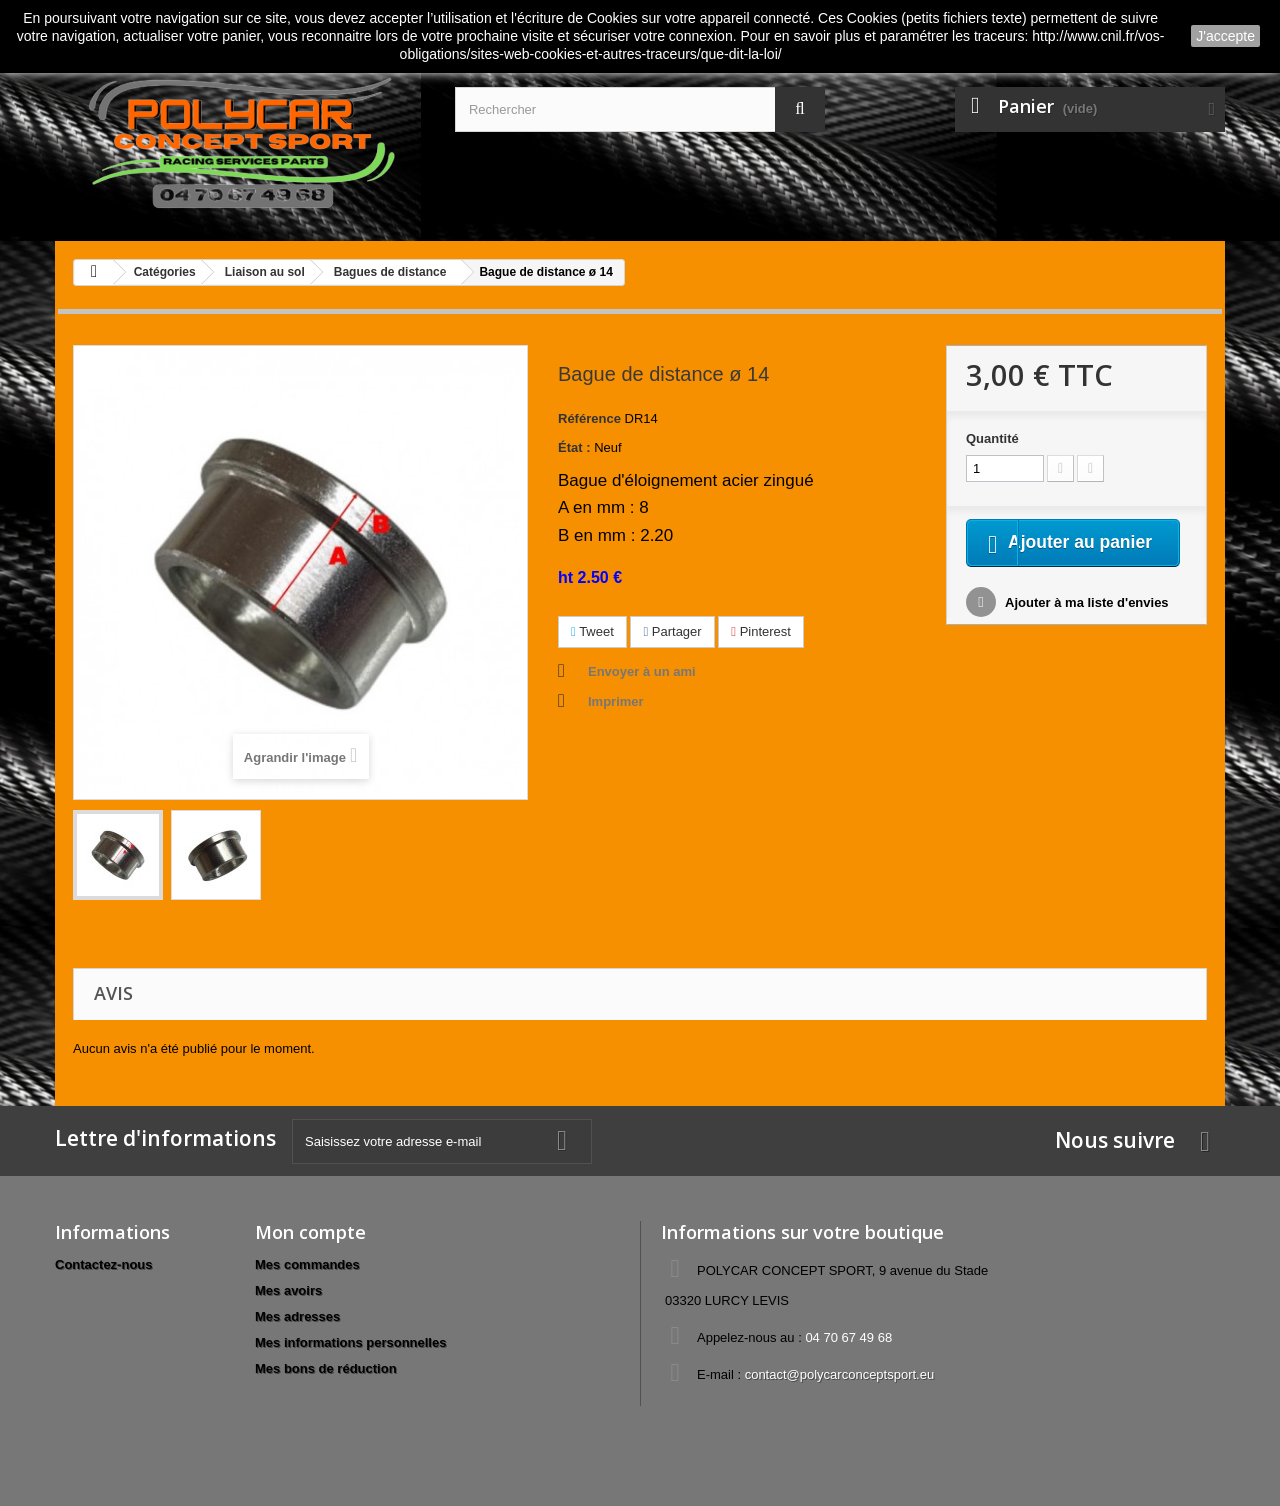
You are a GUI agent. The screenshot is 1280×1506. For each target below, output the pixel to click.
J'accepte (1225, 36)
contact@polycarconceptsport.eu (840, 1374)
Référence (589, 418)
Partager (672, 631)
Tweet (592, 631)
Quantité (992, 438)
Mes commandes (307, 1264)
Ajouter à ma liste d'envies (1085, 628)
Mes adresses (297, 1316)
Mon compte (310, 1232)
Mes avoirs (288, 1290)
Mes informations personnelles (350, 1342)
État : (574, 447)
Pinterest (761, 631)
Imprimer (616, 701)
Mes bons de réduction (326, 1368)
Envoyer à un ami (642, 671)
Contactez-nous (104, 1264)
